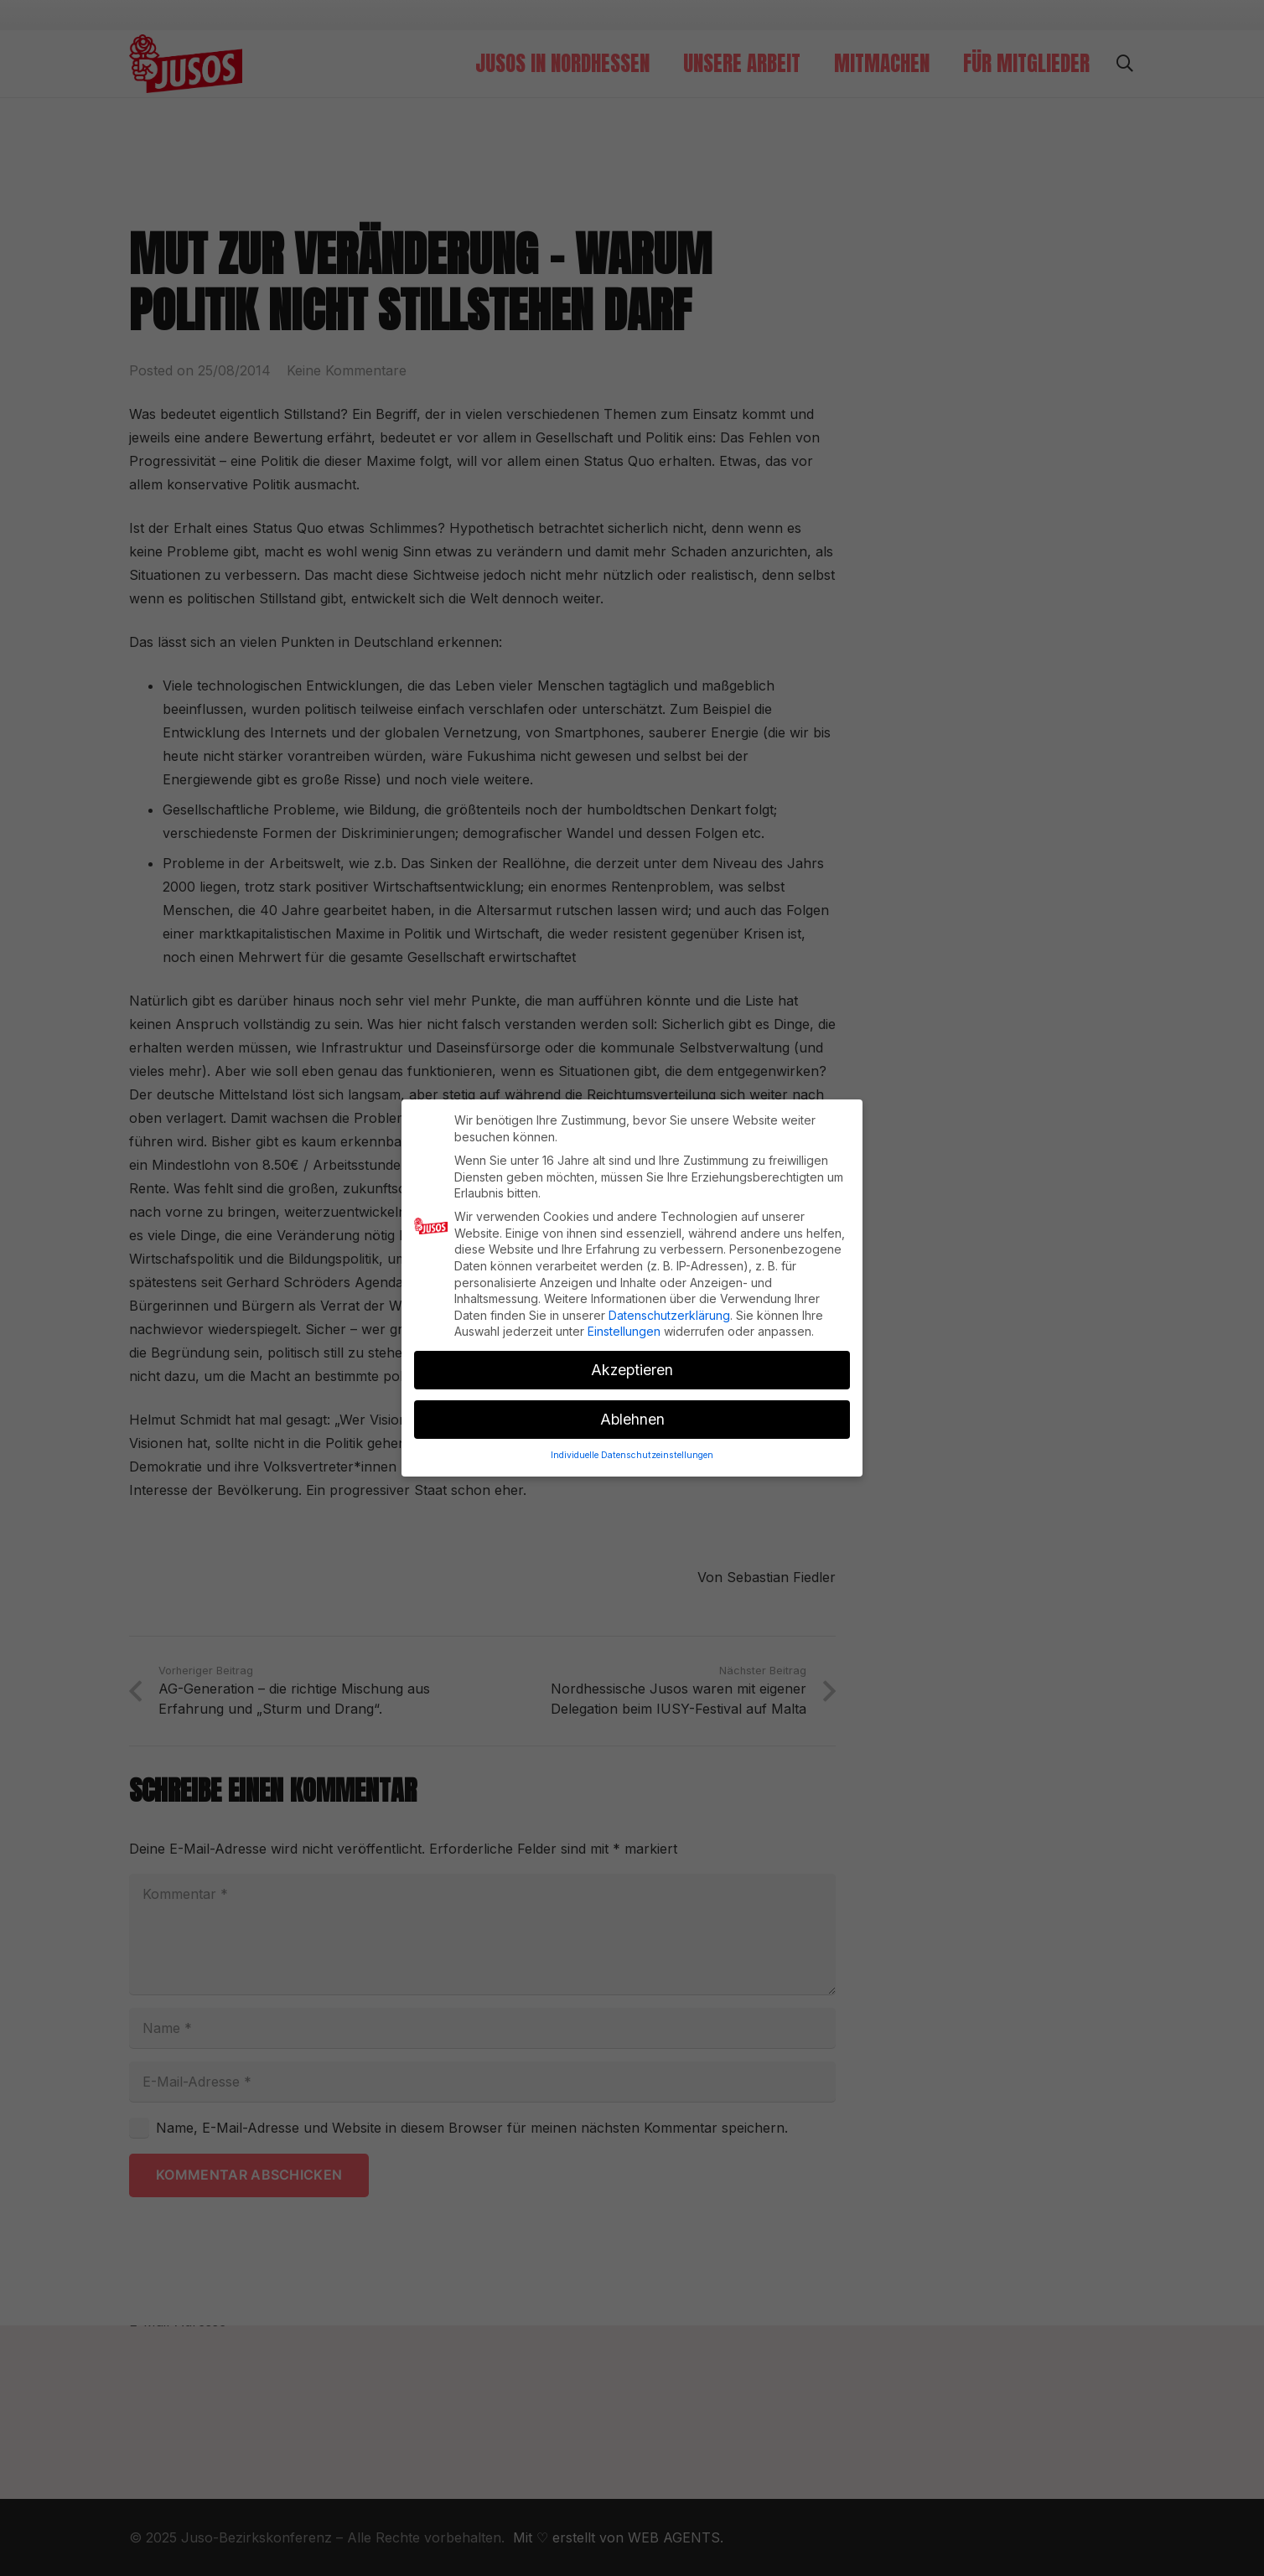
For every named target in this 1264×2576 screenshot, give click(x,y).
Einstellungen (624, 1314)
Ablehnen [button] (632, 1402)
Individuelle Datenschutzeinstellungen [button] (632, 1437)
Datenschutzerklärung (669, 1298)
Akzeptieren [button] (632, 1353)
